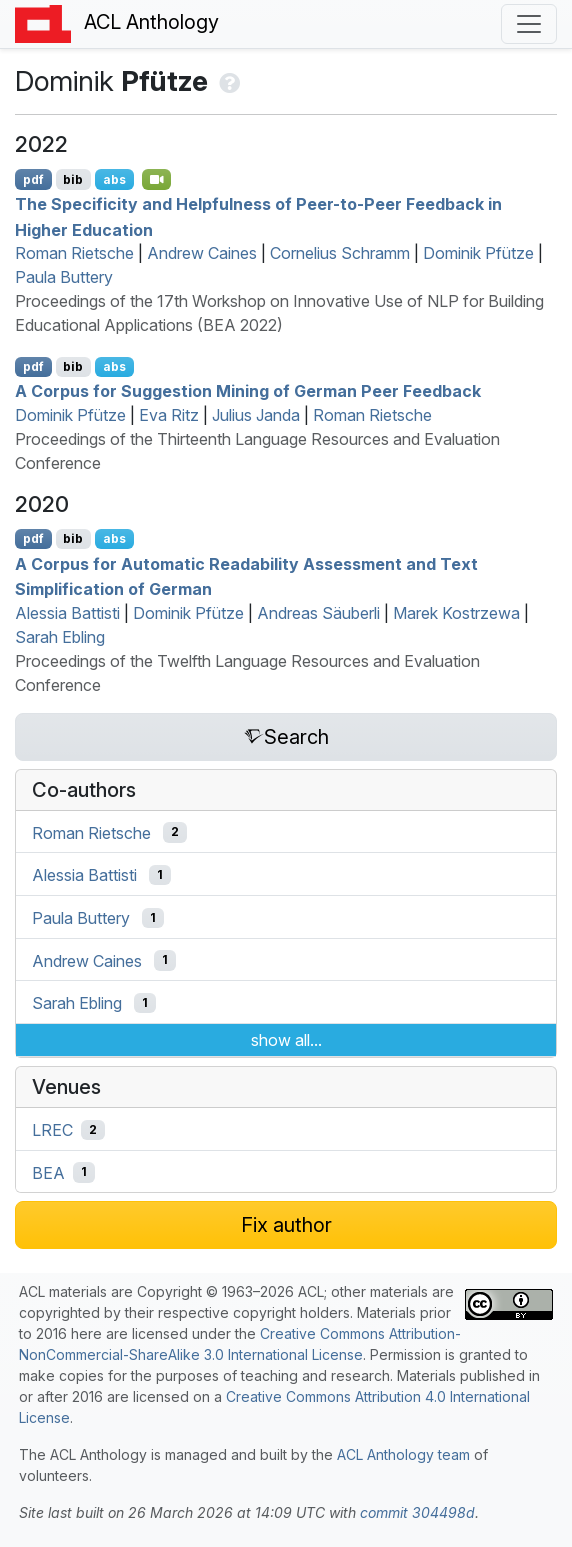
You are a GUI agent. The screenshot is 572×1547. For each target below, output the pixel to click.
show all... (286, 1040)
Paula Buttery (64, 277)
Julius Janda (256, 415)
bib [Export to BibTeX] (73, 179)
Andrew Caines (202, 253)
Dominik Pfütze (478, 253)
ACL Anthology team (403, 1454)
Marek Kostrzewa (456, 613)
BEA (48, 1172)
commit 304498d (417, 1512)
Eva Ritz (169, 415)
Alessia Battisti (67, 613)
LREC (52, 1130)
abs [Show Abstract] (114, 179)
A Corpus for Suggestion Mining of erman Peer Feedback (248, 391)
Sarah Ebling (60, 637)
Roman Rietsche (74, 253)
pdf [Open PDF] (33, 179)
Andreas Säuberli (318, 613)
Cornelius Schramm (340, 253)
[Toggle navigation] (529, 24)
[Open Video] (157, 179)
